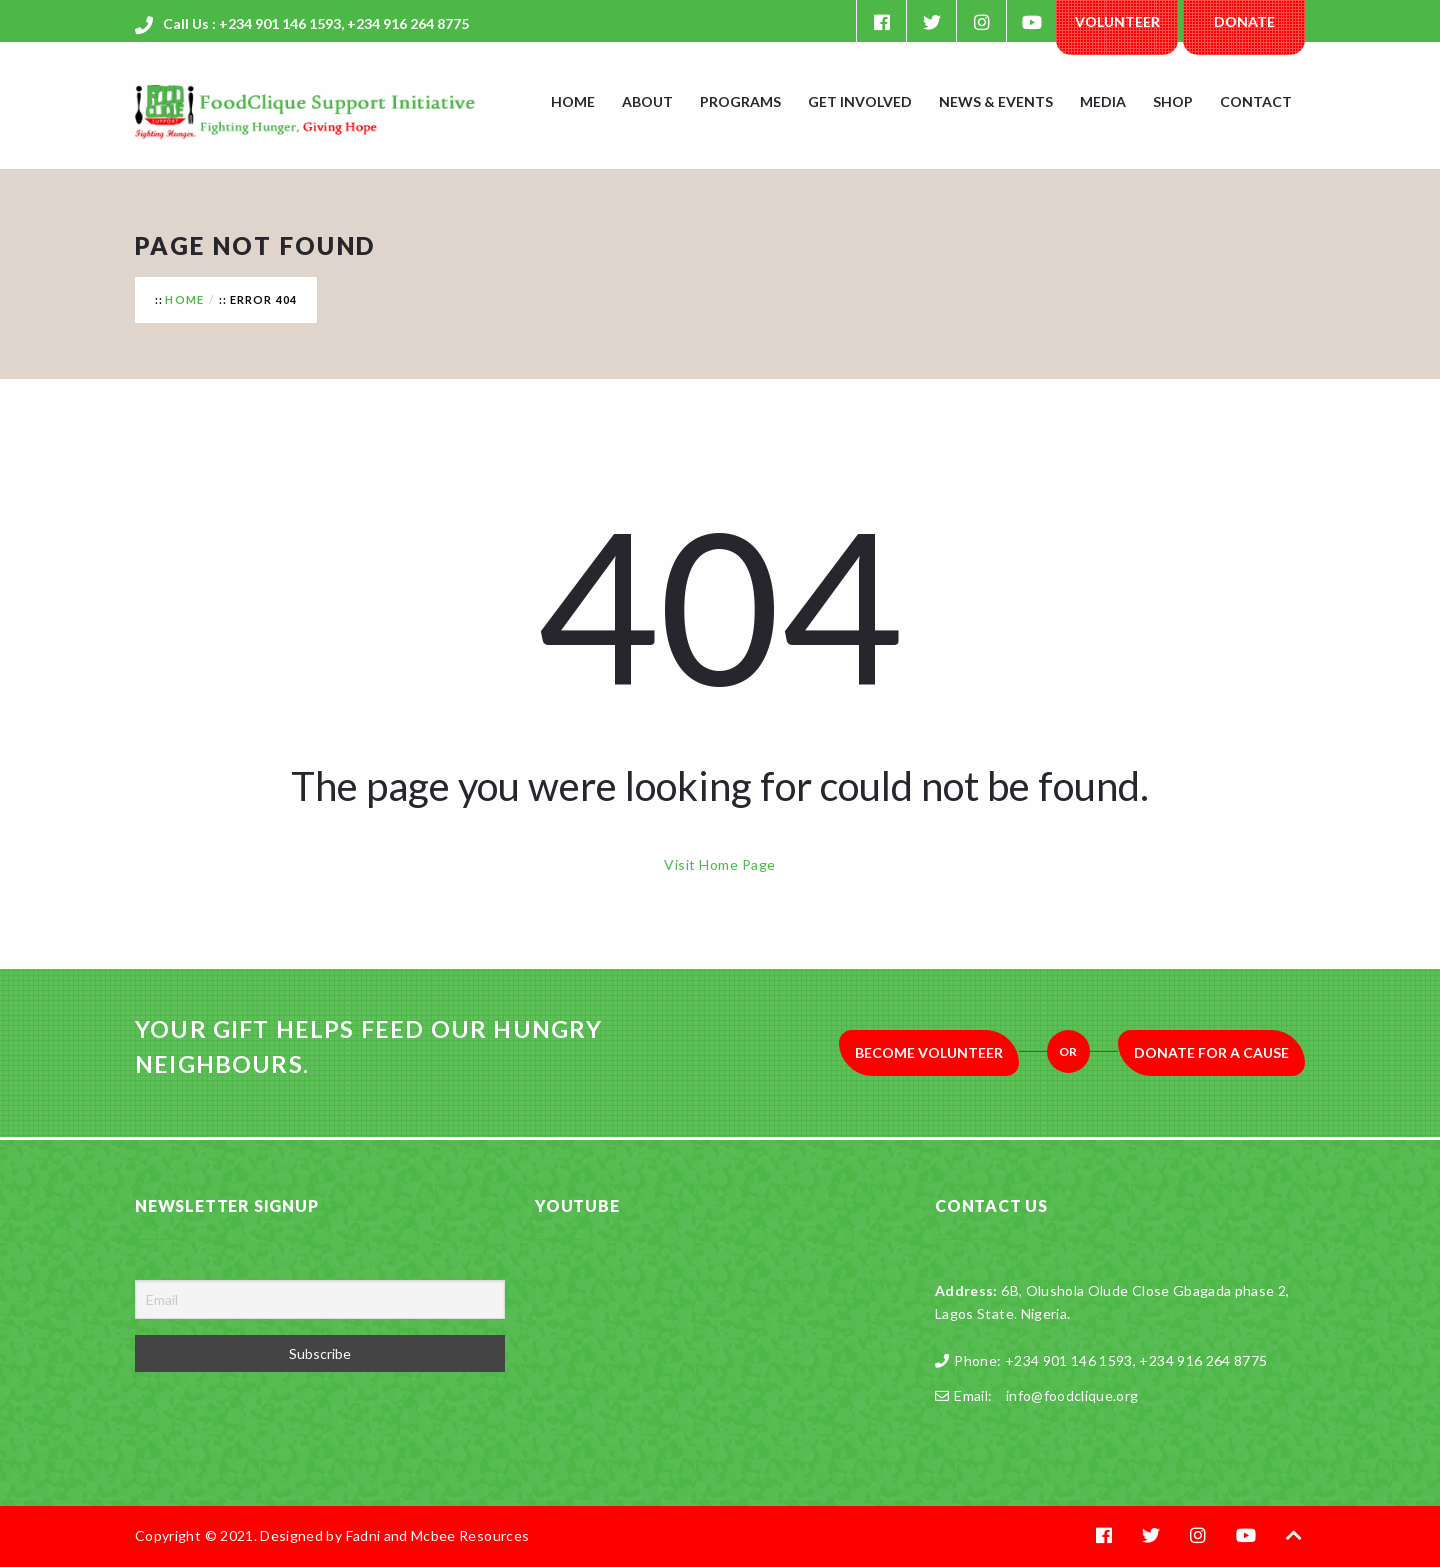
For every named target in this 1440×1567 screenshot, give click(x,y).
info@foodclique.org (1072, 1395)
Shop (1173, 101)
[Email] (320, 1299)
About (647, 101)
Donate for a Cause (1211, 1052)
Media (1103, 101)
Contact (1256, 101)
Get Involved (860, 101)
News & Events (996, 101)
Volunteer (1117, 21)
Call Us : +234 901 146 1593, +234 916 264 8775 (316, 23)
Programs (740, 101)
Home (573, 101)
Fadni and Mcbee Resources (438, 1535)
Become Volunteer (929, 1052)
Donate (1244, 21)
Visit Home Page (719, 864)
